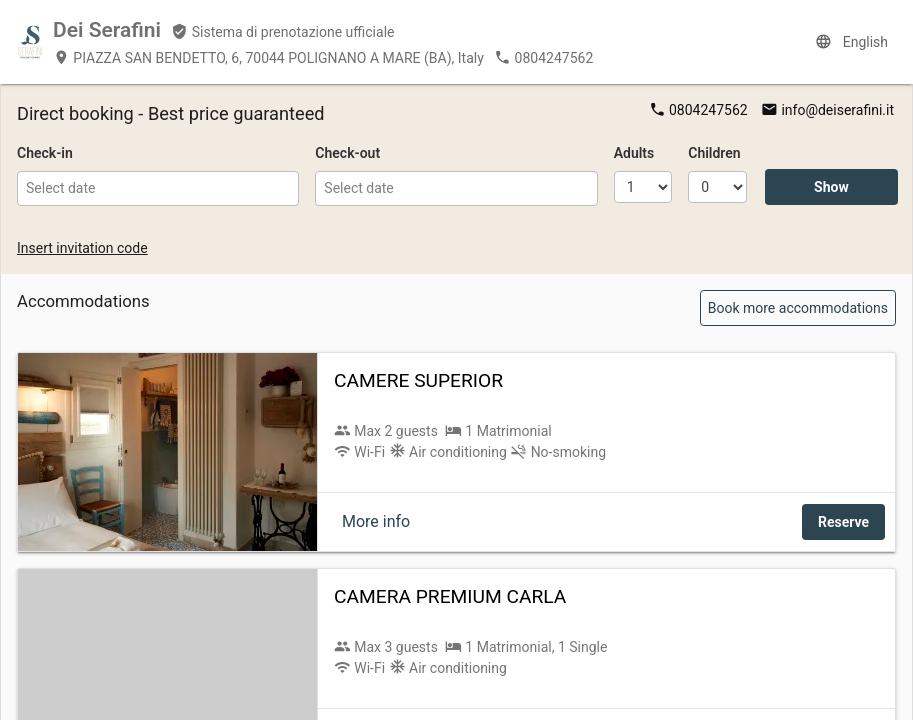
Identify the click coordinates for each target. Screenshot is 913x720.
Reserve (843, 522)
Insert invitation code (82, 248)
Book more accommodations (798, 308)
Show (831, 187)
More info (376, 521)
